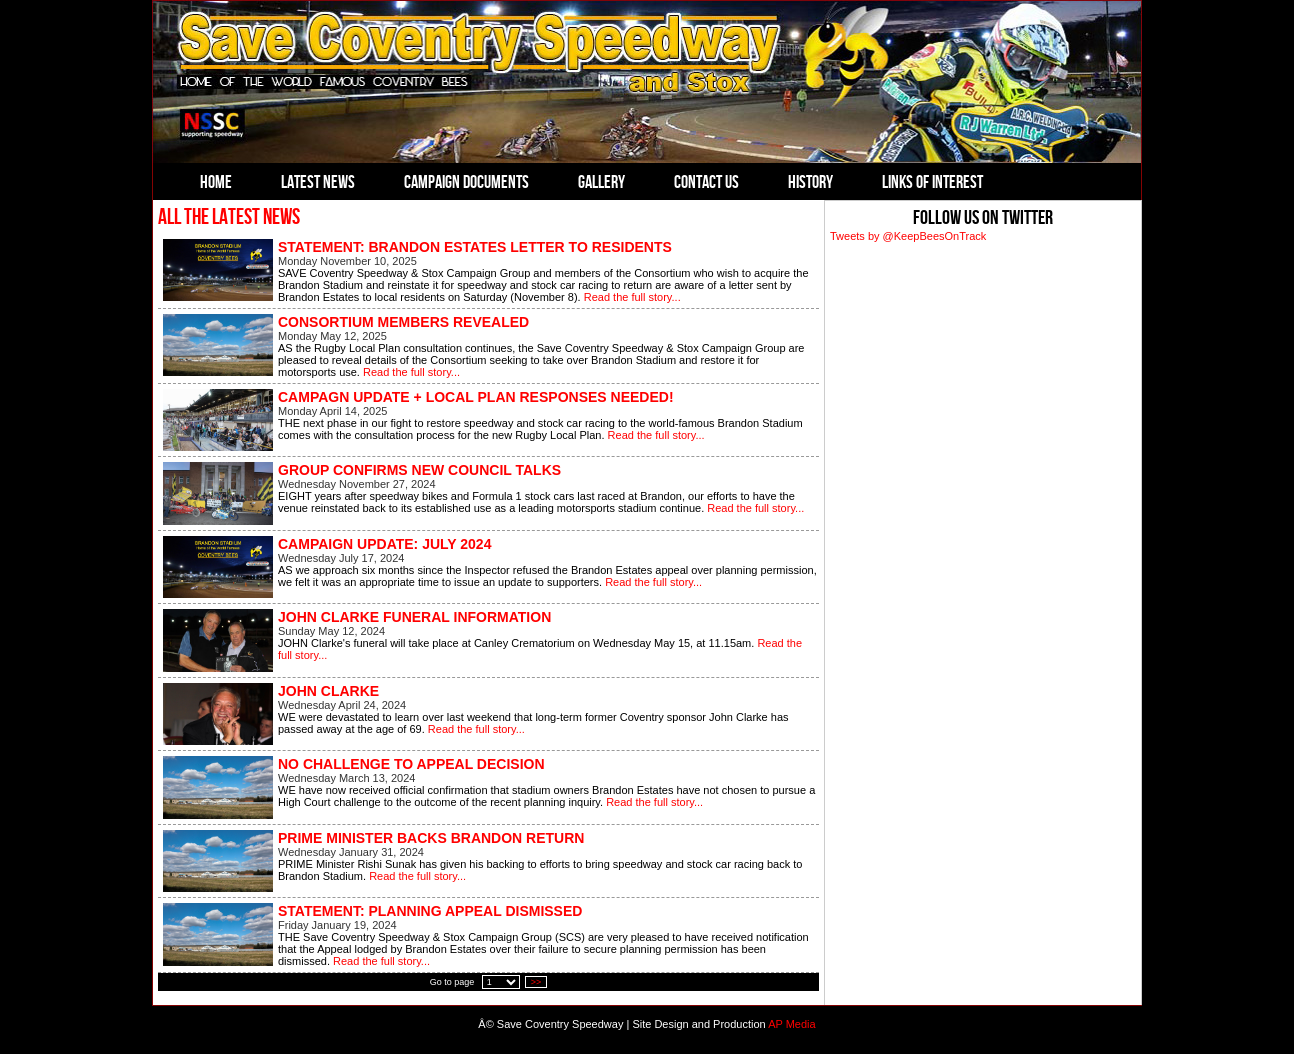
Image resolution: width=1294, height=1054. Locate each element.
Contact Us (706, 182)
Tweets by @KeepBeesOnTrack (908, 236)
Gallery (601, 182)
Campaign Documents (466, 182)
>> (536, 982)
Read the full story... (632, 297)
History (810, 182)
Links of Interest (932, 182)
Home (216, 182)
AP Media (792, 1024)
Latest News (318, 182)
